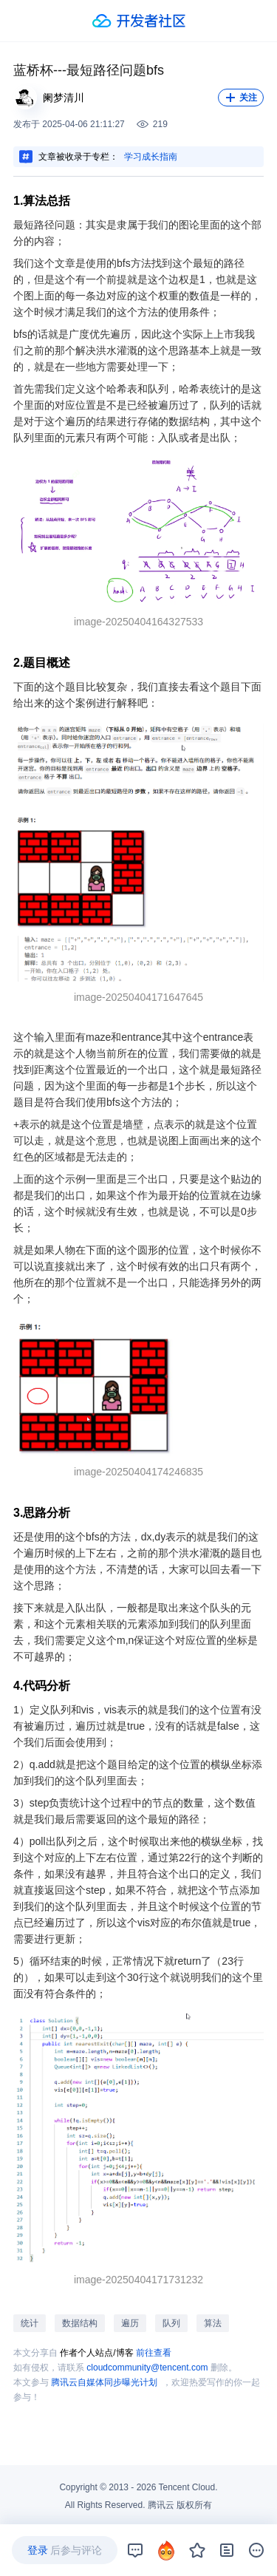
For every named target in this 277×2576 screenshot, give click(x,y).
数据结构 (80, 2323)
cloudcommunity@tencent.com (147, 2367)
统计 (29, 2323)
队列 (171, 2323)
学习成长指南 (150, 157)
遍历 (130, 2323)
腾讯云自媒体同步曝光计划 (104, 2382)
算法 (213, 2323)
